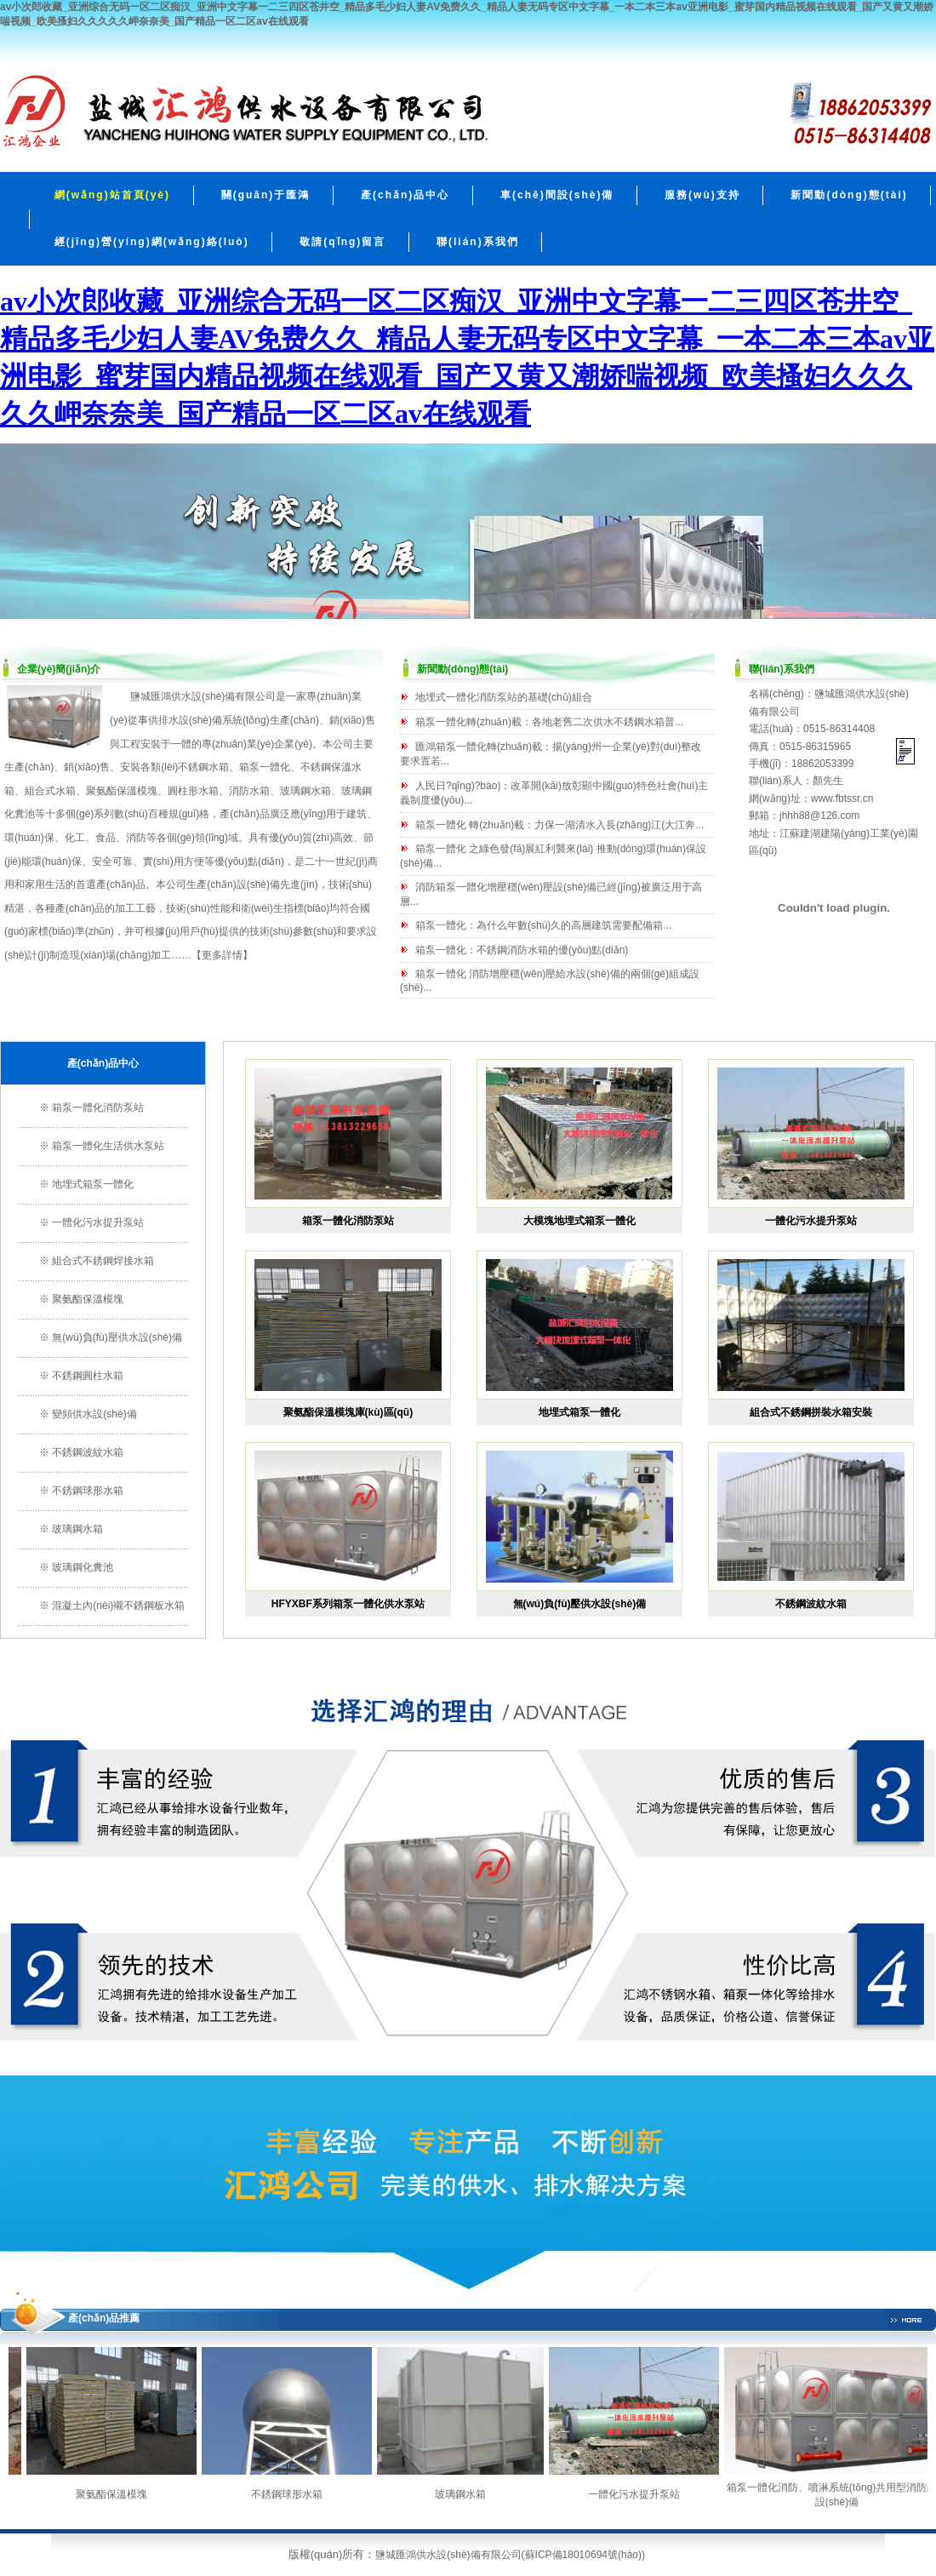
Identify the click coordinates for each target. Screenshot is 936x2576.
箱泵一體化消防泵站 (98, 1107)
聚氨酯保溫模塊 (121, 791)
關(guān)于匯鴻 (266, 195)
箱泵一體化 (264, 767)
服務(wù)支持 (702, 195)
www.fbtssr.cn (842, 798)
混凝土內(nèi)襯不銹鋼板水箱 (118, 1605)
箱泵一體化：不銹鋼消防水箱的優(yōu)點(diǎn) (521, 950)
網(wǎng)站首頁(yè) (112, 195)
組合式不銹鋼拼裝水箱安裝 (811, 1412)
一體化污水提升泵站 (98, 1222)
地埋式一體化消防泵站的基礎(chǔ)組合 (503, 697)
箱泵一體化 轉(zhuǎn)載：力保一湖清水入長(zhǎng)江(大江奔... (559, 825)
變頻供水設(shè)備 (94, 1414)
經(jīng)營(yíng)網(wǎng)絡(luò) (151, 242)
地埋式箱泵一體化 (93, 1184)
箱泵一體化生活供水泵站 (108, 1146)
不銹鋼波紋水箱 (87, 1452)
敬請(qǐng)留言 (342, 242)
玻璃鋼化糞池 (82, 1567)
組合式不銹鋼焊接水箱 (103, 1261)
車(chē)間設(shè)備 (557, 195)
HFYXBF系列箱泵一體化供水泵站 (348, 1604)
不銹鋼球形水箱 (87, 1491)
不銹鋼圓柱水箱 (87, 1376)
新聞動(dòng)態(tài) (848, 195)
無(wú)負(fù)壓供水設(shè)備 (117, 1337)
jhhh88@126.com (819, 815)
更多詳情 (222, 955)
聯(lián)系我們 (478, 242)
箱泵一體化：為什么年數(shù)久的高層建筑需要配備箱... (543, 925)
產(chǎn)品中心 (405, 195)
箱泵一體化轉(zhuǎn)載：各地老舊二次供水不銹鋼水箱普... (549, 722)
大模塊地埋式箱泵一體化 (579, 1221)
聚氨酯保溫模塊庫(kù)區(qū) (348, 1412)
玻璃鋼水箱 (77, 1529)
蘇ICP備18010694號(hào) (583, 2555)
